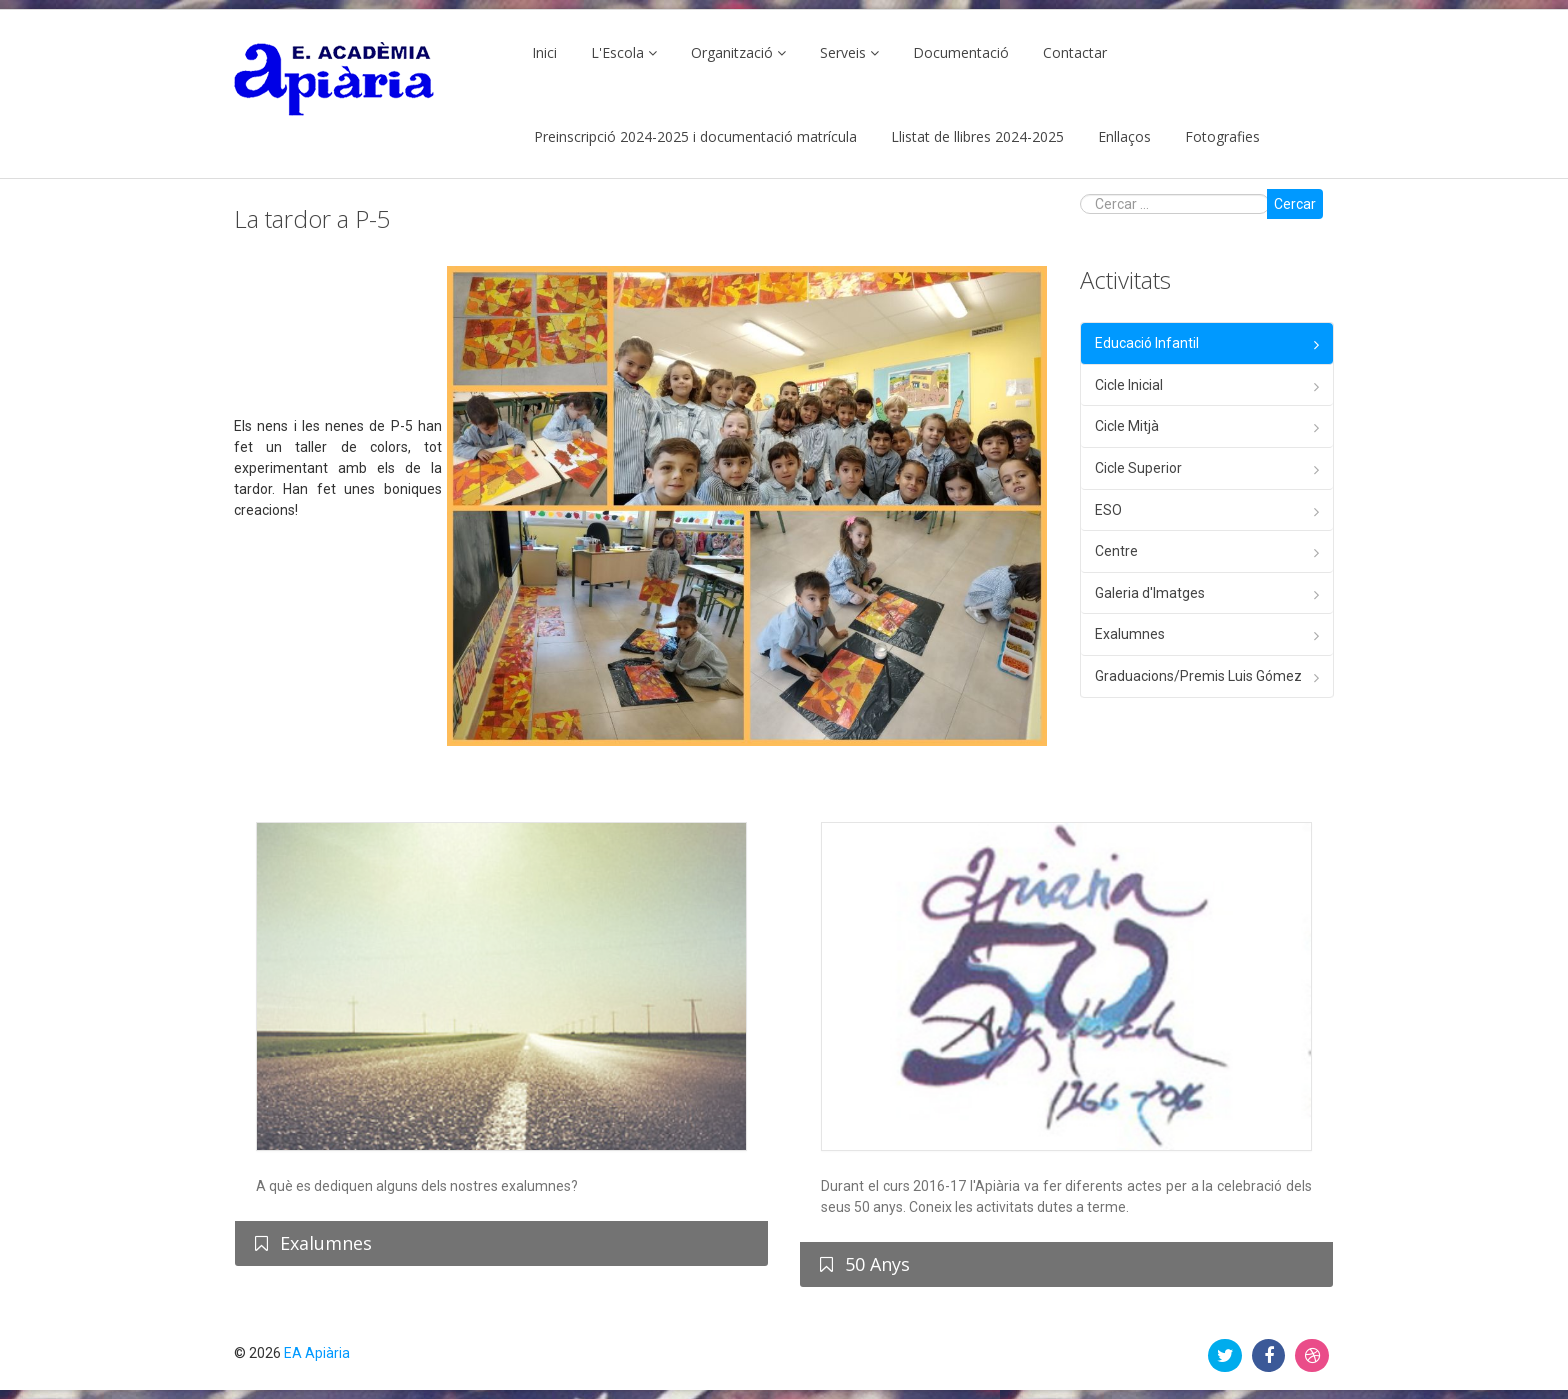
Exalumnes (1130, 634)
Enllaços (1124, 136)
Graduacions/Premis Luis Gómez (1198, 676)
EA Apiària (317, 1353)
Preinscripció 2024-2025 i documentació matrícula (695, 136)
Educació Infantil (1147, 343)
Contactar (1075, 52)
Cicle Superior (1138, 468)
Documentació (961, 52)
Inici (544, 52)
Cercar (1295, 204)
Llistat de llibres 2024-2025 (977, 136)
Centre (1116, 551)
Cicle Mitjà (1127, 426)
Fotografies (1222, 136)
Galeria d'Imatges (1150, 593)
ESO (1108, 510)
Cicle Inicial (1129, 385)
